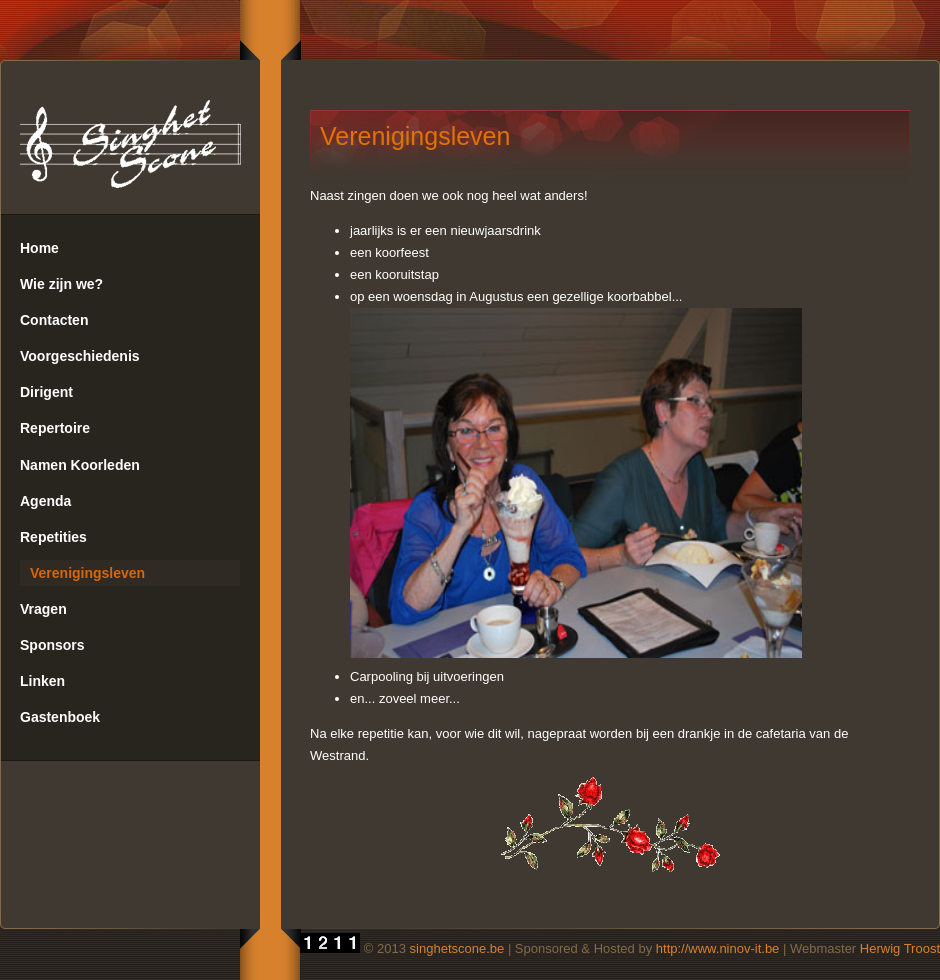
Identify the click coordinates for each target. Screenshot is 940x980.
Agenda (45, 501)
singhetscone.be (457, 948)
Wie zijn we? (61, 284)
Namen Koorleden (80, 465)
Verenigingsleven (87, 573)
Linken (42, 681)
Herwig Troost (900, 948)
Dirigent (46, 392)
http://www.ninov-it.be (718, 948)
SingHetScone (131, 147)
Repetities (53, 537)
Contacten (54, 320)
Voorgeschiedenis (80, 356)
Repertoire (55, 428)
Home (39, 248)
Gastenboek (60, 717)
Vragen (43, 609)
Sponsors (52, 645)
